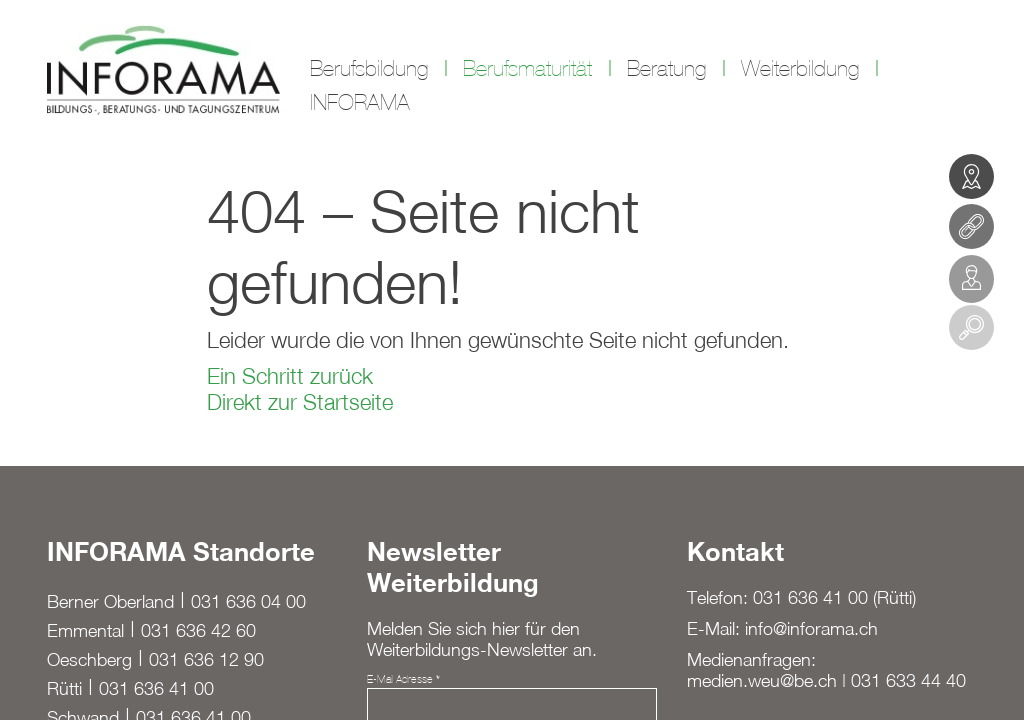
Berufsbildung (369, 69)
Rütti (64, 688)
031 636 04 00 (248, 601)
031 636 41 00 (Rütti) (834, 597)
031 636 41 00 (156, 688)
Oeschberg (89, 659)
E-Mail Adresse (403, 679)
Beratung (666, 69)
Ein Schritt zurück (290, 376)
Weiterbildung (800, 69)
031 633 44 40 (908, 680)
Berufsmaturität (527, 69)
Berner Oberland (110, 601)
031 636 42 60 (198, 630)
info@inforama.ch (811, 628)
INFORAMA (360, 103)
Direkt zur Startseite (300, 402)
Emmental (85, 630)
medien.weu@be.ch (762, 680)
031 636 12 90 (206, 659)
